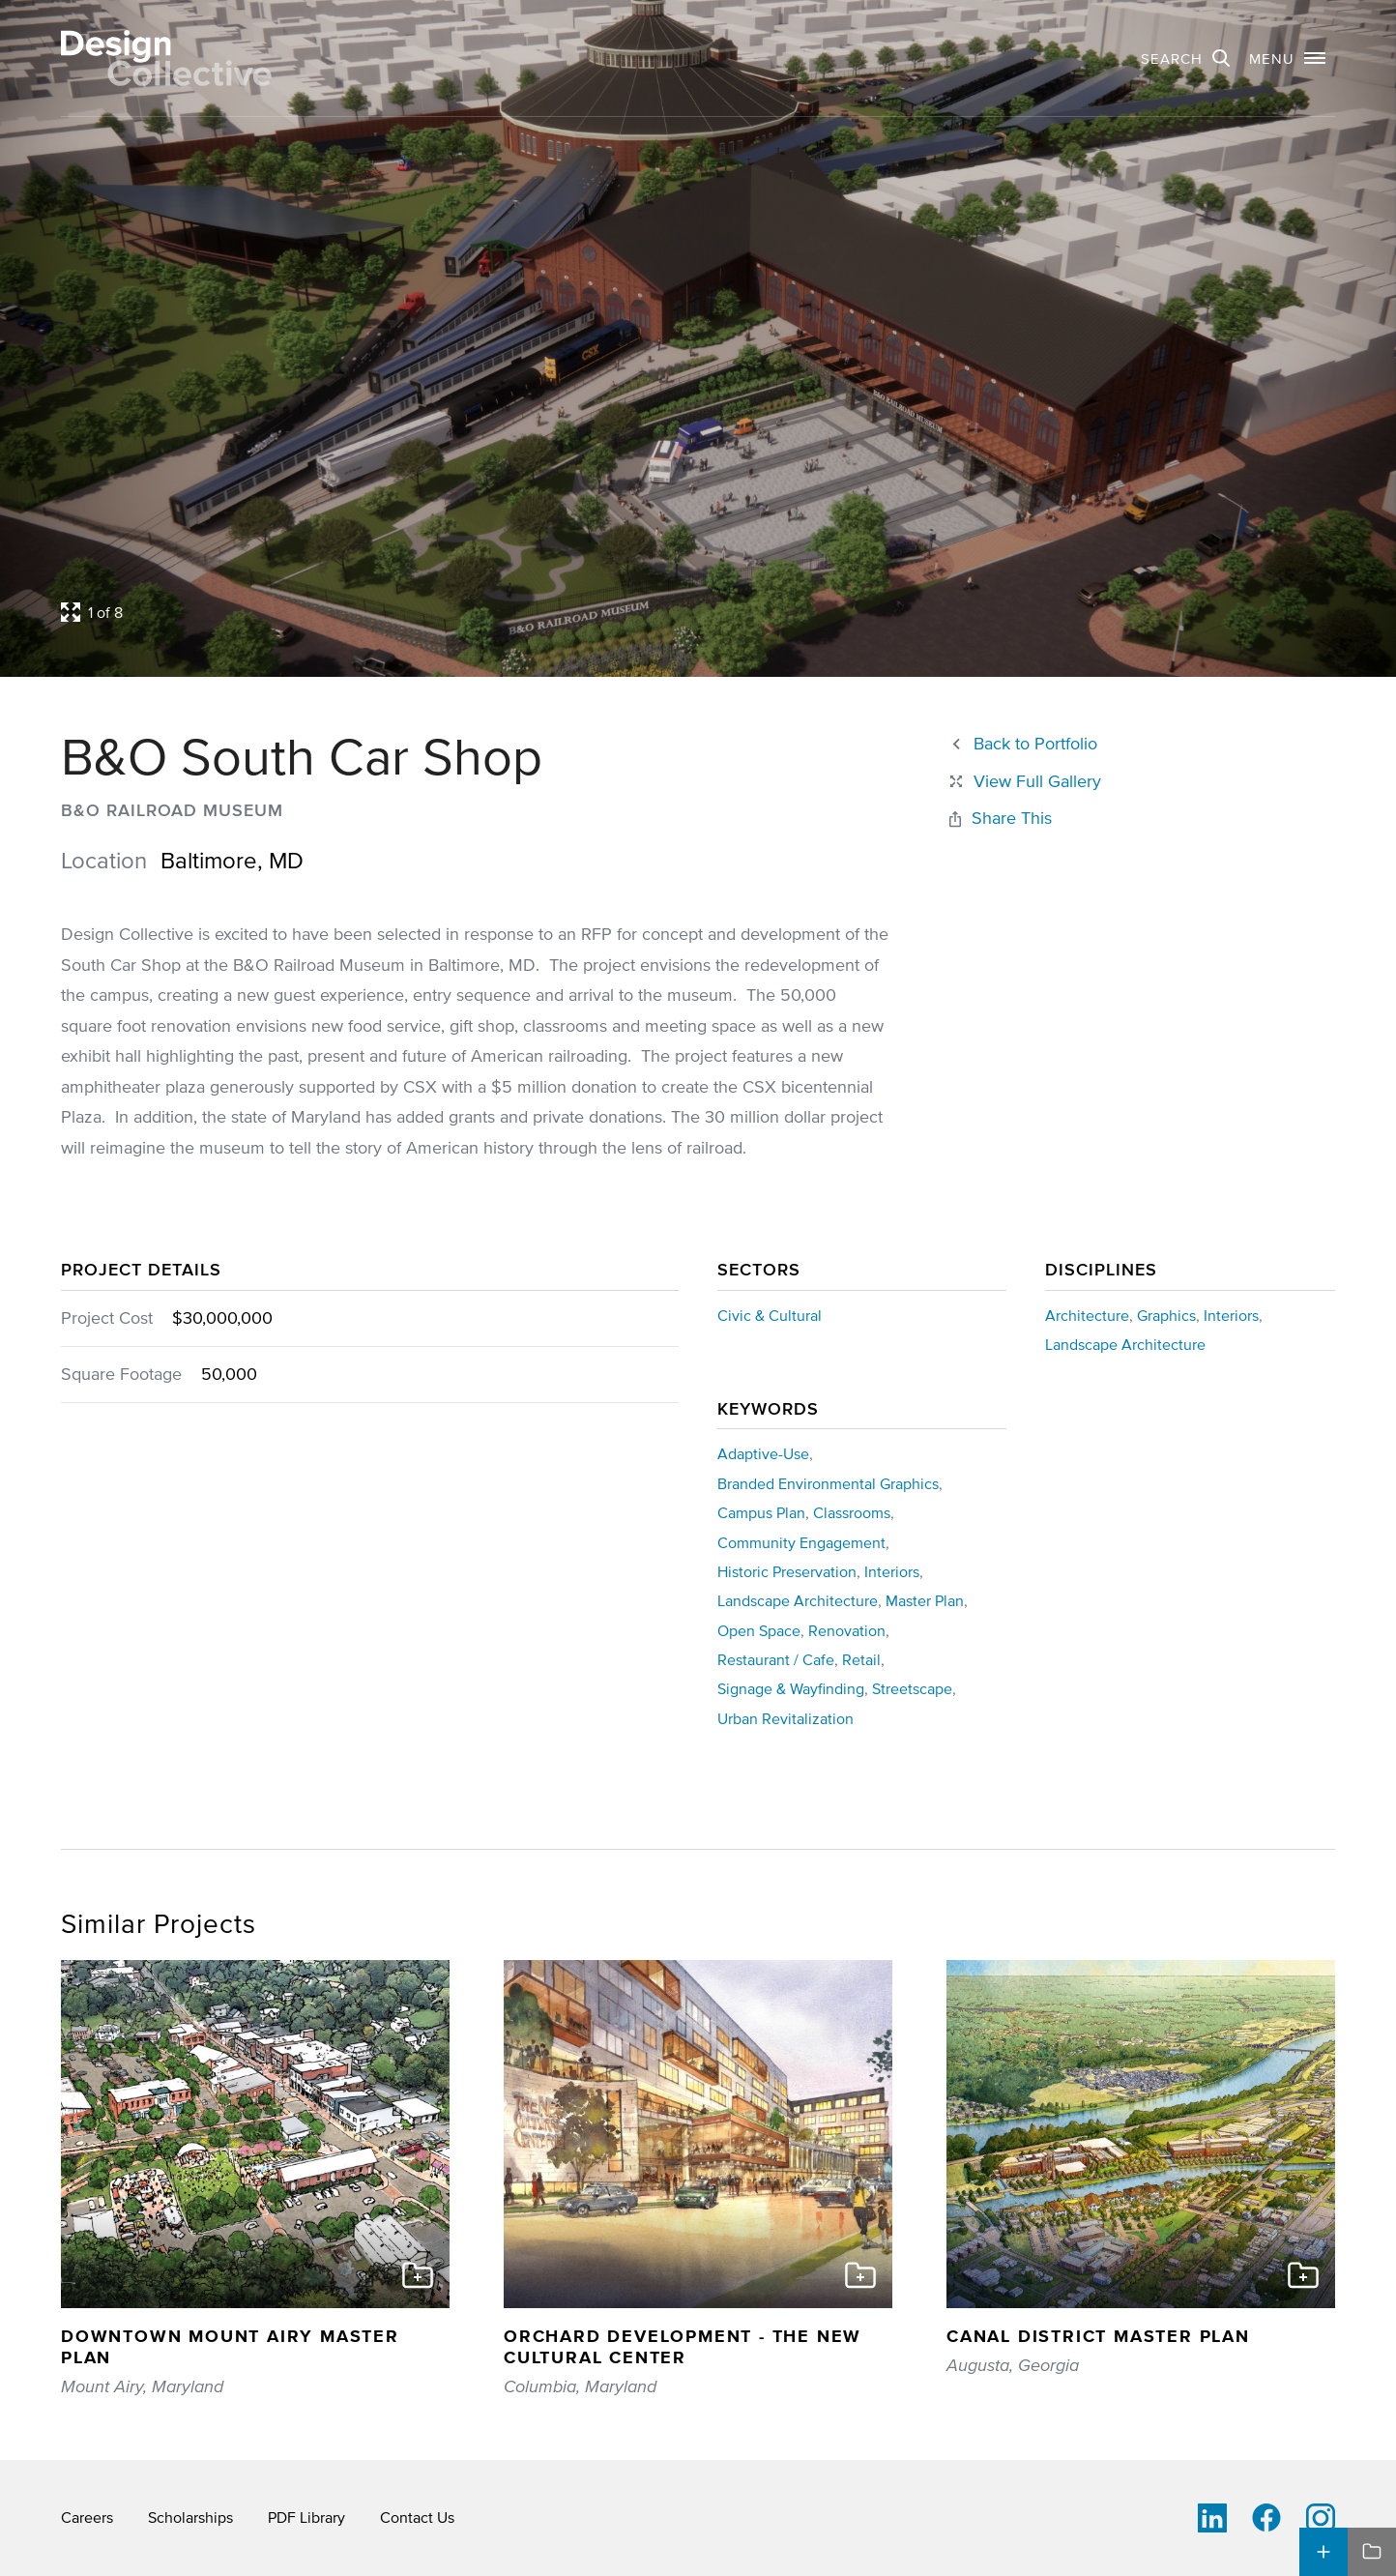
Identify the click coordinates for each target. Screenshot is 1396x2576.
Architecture (1087, 1315)
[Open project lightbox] (532, 612)
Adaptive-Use (763, 1453)
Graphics (1166, 1315)
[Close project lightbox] (1023, 782)
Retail (861, 1659)
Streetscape (912, 1688)
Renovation (847, 1630)
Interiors (1231, 1315)
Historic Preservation (787, 1571)
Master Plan (925, 1600)
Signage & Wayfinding (790, 1688)
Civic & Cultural (769, 1315)
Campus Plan (761, 1512)
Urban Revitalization (785, 1718)
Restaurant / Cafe (775, 1659)
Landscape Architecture (1125, 1344)
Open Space (758, 1630)
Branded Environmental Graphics (828, 1483)
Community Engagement (801, 1542)
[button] (1287, 58)
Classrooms (851, 1512)
